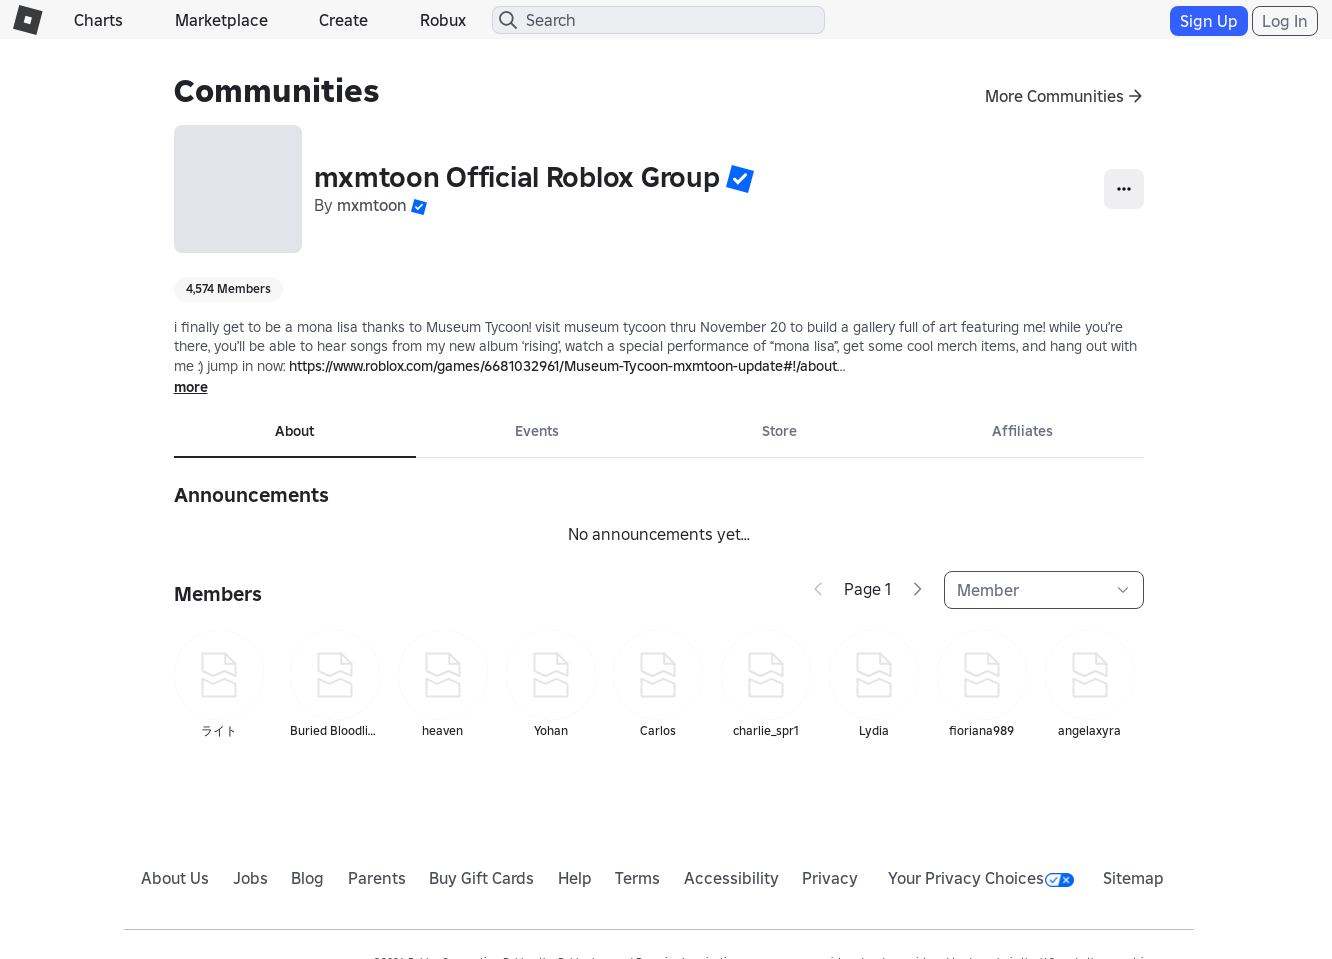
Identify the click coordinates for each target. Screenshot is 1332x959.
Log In (1285, 21)
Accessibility (731, 878)
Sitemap (1133, 878)
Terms (637, 878)
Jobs (250, 878)
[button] (740, 178)
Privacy (830, 878)
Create (343, 20)
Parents (377, 878)
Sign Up (1209, 21)
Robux (443, 20)
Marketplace (221, 20)
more (191, 387)
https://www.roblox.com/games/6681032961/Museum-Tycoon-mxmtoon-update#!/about (563, 366)
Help (575, 878)
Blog (307, 878)
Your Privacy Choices (981, 878)
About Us (175, 878)
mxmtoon (372, 205)
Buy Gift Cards (481, 878)
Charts (98, 20)
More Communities (1054, 96)
